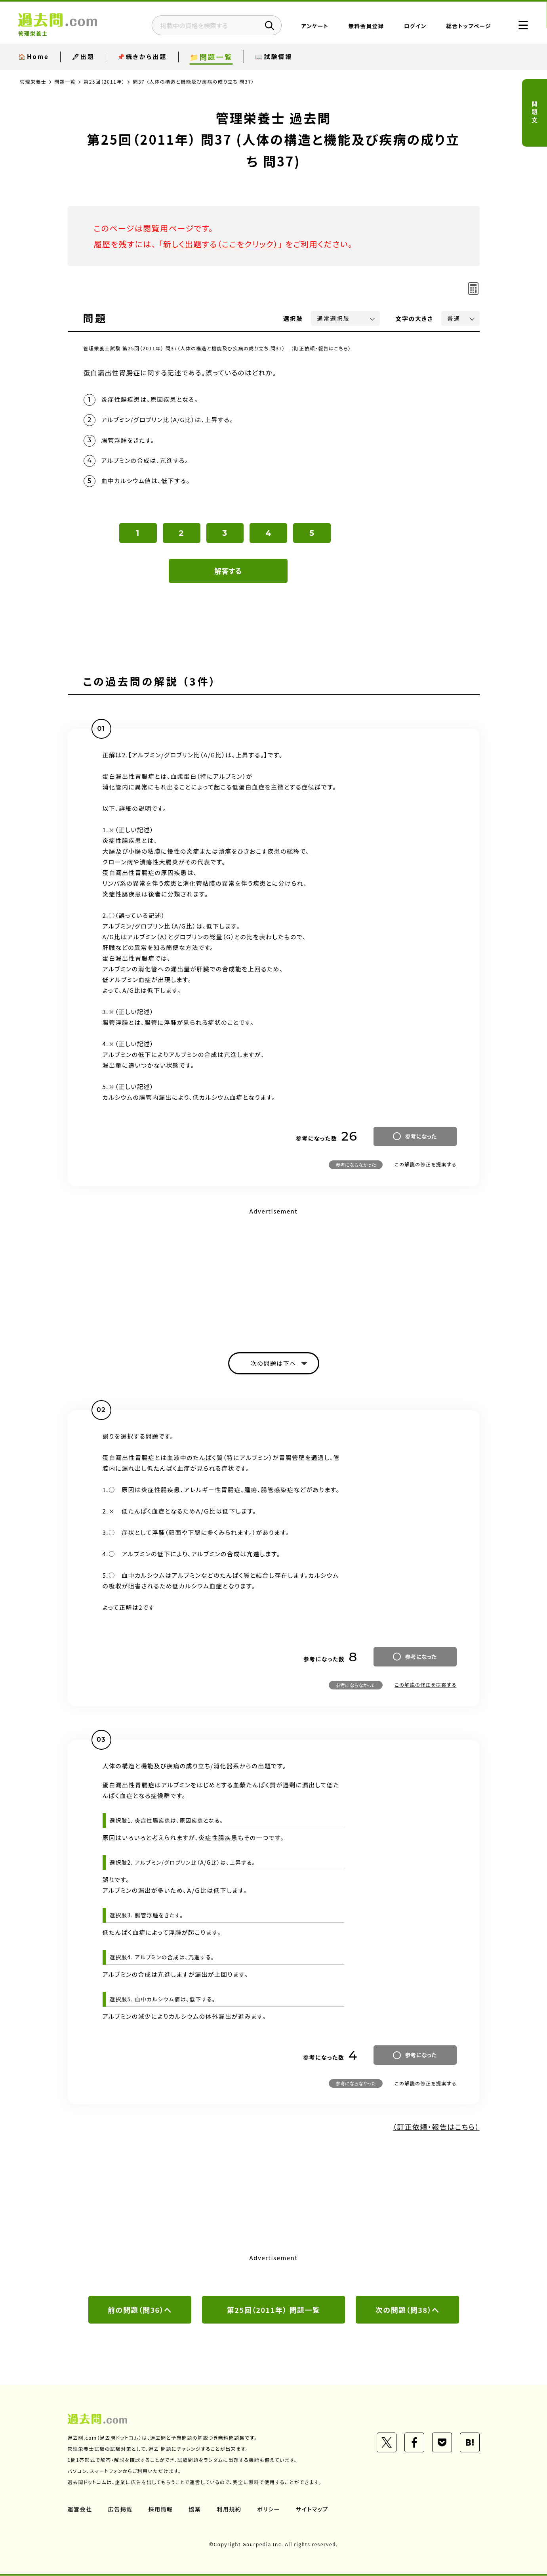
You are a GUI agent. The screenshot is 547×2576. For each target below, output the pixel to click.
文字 (414, 318)
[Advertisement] (274, 1272)
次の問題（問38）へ (407, 2310)
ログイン (415, 26)
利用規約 (229, 2509)
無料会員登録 (366, 26)
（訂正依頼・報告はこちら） (321, 348)
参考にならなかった (355, 1164)
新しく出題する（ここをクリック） (221, 244)
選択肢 (293, 318)
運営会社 (80, 2509)
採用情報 (161, 2509)
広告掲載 (120, 2509)
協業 (195, 2509)
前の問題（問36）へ (140, 2310)
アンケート (314, 26)
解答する (228, 571)
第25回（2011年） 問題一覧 (273, 2310)
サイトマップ (312, 2509)
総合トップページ (468, 26)
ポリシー (268, 2509)
